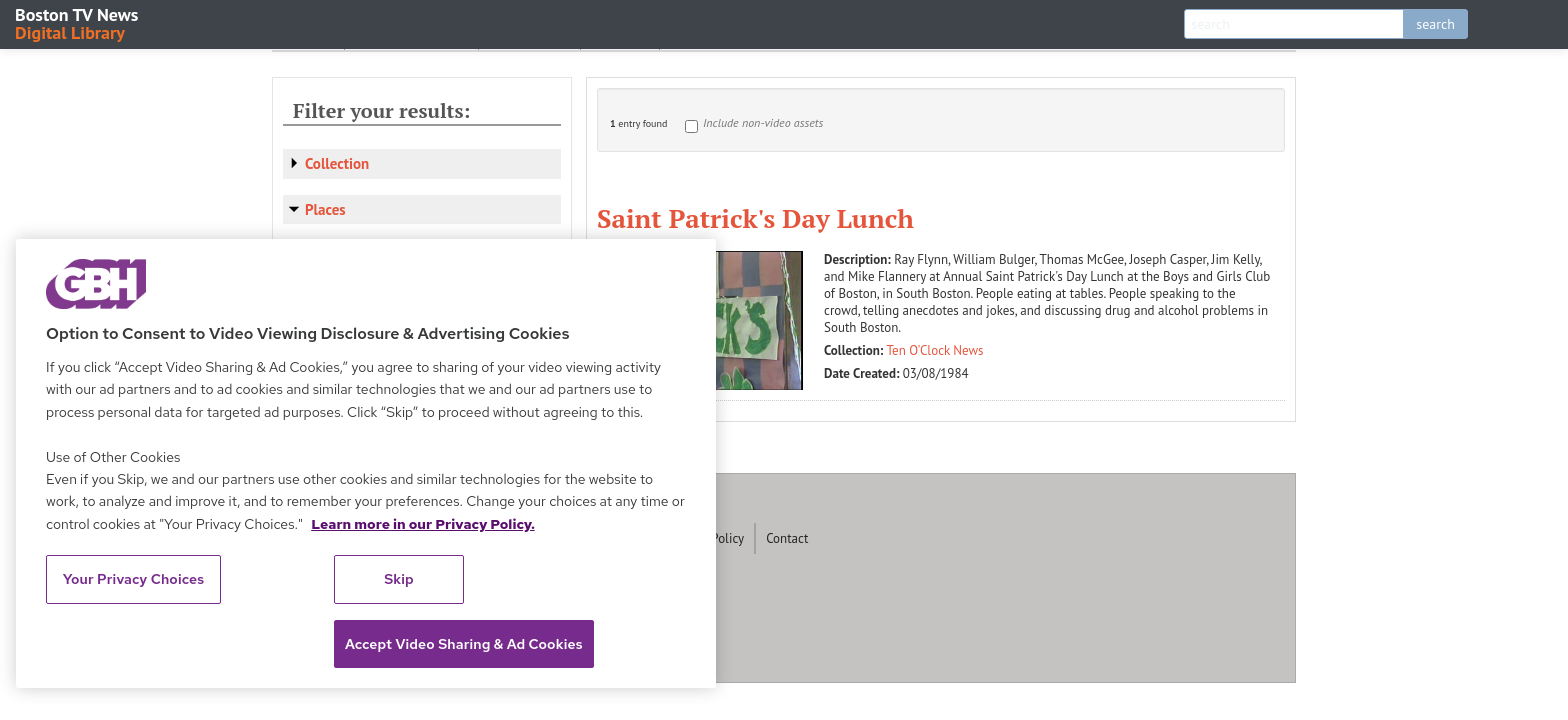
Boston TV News (78, 22)
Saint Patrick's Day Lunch (755, 218)
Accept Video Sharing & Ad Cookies (464, 644)
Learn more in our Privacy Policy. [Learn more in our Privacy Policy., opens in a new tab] (423, 524)
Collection (337, 163)
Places (325, 209)
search (1435, 24)
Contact (787, 538)
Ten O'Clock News (935, 350)
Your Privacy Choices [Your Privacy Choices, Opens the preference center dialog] (134, 579)
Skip (399, 579)
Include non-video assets (763, 122)
